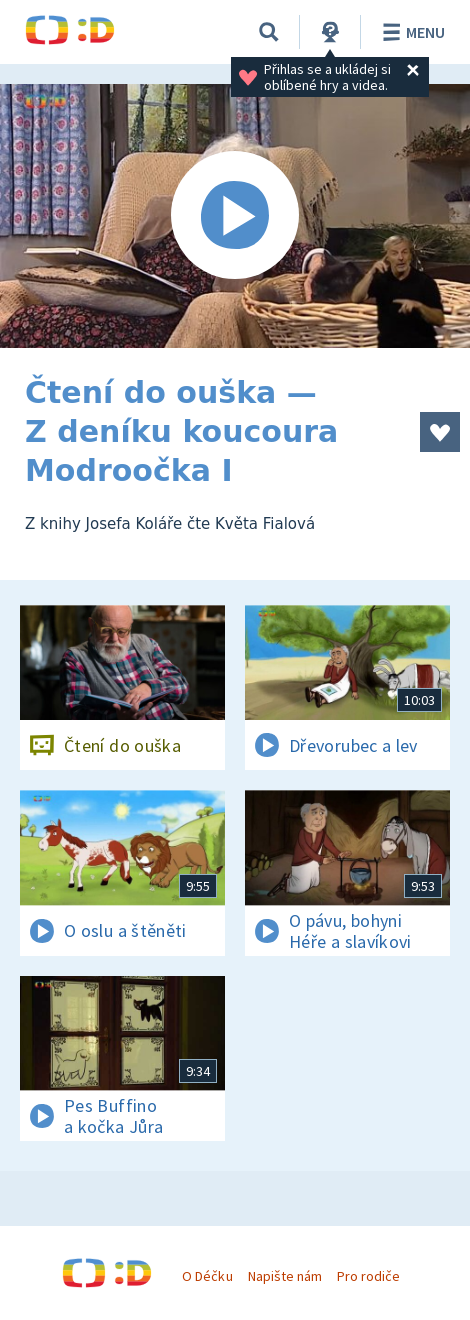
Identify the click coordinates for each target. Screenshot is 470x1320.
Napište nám (285, 1276)
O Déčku (207, 1276)
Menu (410, 32)
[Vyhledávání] (269, 32)
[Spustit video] (235, 216)
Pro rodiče (368, 1276)
